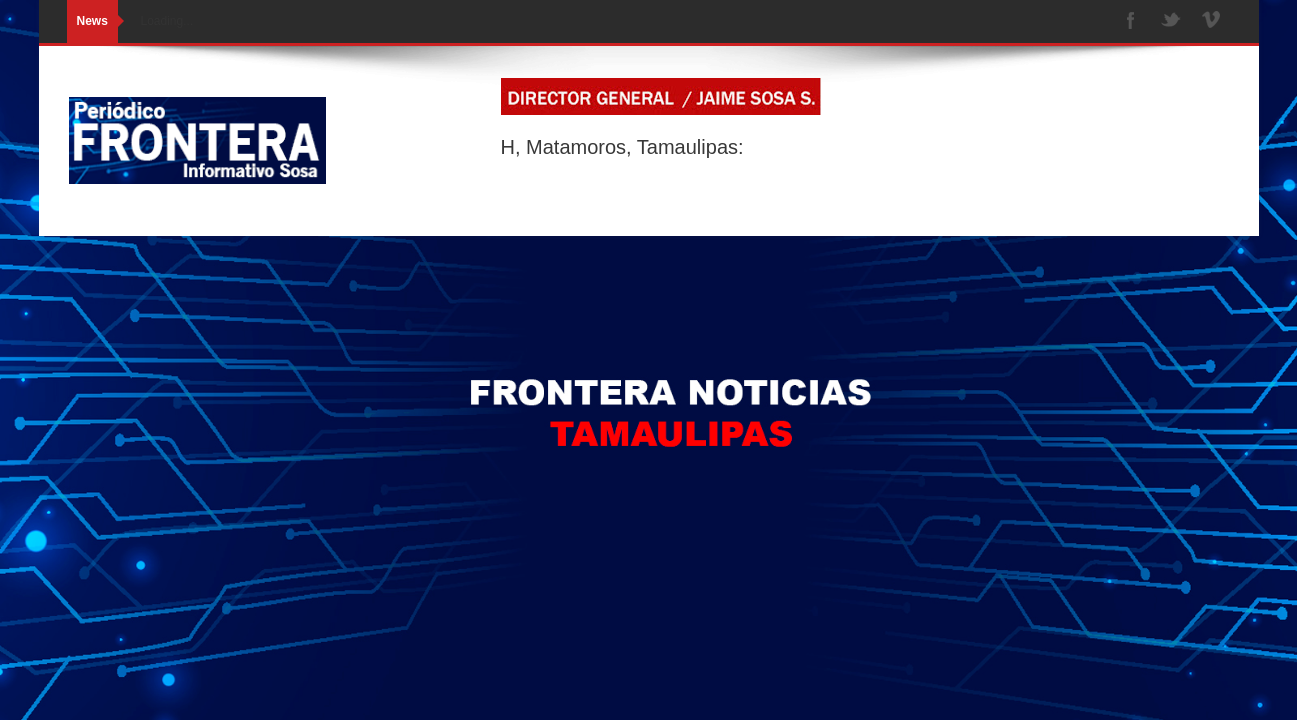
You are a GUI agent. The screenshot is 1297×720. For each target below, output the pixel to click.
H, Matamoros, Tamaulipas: (622, 147)
